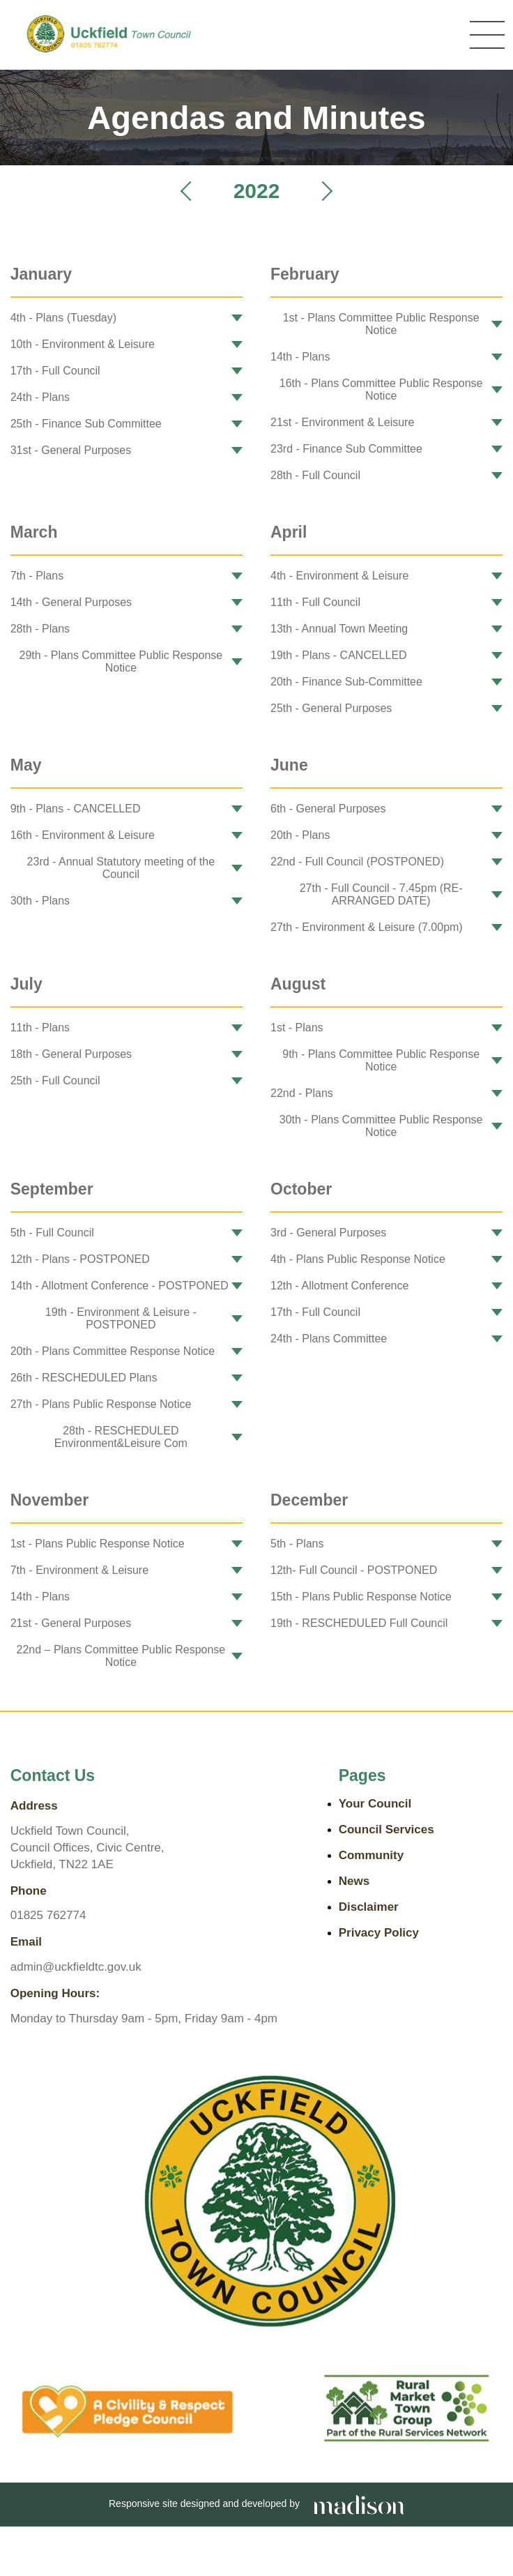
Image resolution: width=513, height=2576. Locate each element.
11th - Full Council (315, 602)
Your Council (375, 1804)
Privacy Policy (379, 1933)
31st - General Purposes (70, 450)
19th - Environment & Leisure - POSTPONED (121, 1318)
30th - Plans (40, 901)
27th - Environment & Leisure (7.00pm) (366, 927)
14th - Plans (300, 357)
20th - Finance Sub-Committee (346, 682)
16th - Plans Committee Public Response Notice (381, 389)
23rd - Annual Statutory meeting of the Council (121, 868)
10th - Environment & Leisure (82, 344)
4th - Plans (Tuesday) (63, 318)
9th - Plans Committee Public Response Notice (381, 1060)
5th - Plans (296, 1544)
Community (371, 1855)
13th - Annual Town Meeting (339, 629)
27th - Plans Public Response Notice (101, 1404)
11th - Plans (40, 1027)
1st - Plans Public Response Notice (97, 1544)
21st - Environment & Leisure (342, 422)
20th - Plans (300, 835)
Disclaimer (369, 1907)
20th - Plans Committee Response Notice (112, 1351)
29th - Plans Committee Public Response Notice (121, 661)
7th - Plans (36, 576)
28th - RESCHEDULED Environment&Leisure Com (120, 1437)
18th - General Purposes (71, 1054)
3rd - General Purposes (328, 1232)
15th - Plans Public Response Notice (361, 1597)
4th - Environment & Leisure (339, 576)
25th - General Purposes (331, 708)
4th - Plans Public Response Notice (357, 1259)
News (354, 1881)
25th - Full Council (55, 1080)
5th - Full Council (52, 1232)
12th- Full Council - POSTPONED (353, 1570)
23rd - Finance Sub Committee (346, 449)
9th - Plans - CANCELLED (75, 809)
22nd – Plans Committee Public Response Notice (121, 1656)
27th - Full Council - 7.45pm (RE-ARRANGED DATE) (381, 894)
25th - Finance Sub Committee (86, 424)
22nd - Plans (301, 1093)
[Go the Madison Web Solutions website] (359, 2503)
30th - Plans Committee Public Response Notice (381, 1126)
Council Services (386, 1829)
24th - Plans (40, 397)
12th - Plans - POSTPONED (80, 1259)
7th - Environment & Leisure (79, 1570)
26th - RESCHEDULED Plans (84, 1378)
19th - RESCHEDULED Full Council (358, 1623)
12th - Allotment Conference (339, 1285)
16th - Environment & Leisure (82, 835)
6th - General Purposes (327, 809)
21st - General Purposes (70, 1623)
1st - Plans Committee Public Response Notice (381, 324)
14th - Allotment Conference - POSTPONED (119, 1285)
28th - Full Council (315, 475)
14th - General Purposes (71, 602)
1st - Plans (296, 1027)
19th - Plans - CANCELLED (338, 655)
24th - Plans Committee (328, 1338)
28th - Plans (40, 629)
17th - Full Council (55, 371)
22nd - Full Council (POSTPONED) (357, 861)
